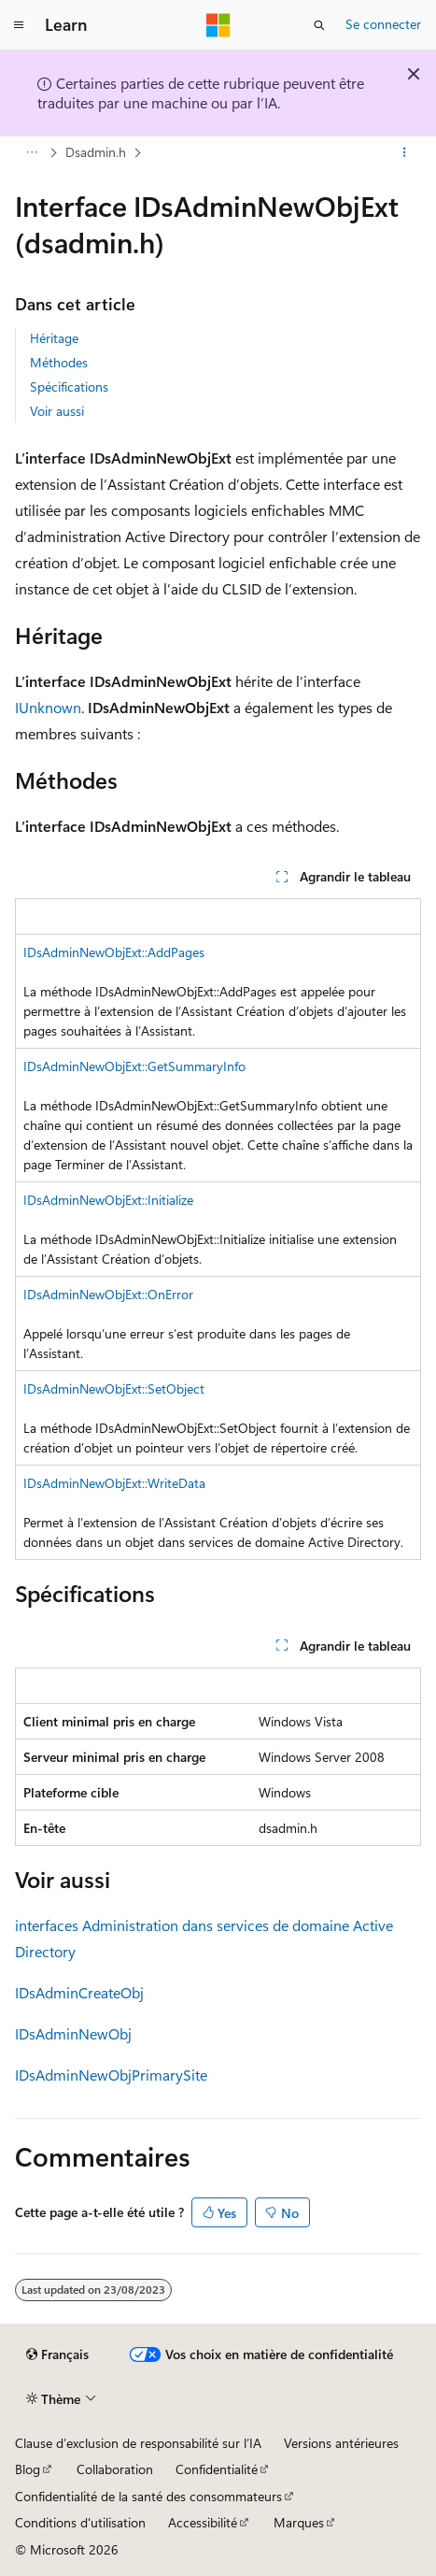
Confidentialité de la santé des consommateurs (148, 2496)
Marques (299, 2522)
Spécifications (69, 386)
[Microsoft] (218, 25)
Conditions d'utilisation (80, 2522)
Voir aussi (57, 411)
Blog (27, 2469)
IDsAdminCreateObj (79, 1992)
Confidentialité (217, 2469)
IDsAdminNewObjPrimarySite (111, 2074)
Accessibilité (202, 2522)
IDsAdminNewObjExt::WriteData (114, 1483)
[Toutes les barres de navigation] (31, 152)
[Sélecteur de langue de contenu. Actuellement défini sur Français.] (57, 2354)
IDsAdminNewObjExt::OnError (108, 1294)
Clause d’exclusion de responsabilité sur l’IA (138, 2443)
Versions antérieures (341, 2443)
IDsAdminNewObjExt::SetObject (113, 1388)
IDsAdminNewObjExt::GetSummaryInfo (134, 1066)
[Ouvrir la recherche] (319, 25)
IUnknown (48, 707)
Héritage (54, 338)
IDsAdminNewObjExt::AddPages (113, 952)
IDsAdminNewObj (73, 2033)
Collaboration (115, 2469)
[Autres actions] (404, 152)
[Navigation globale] (18, 25)
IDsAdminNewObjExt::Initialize (108, 1200)
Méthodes (59, 362)
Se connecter (383, 24)
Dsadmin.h (95, 152)
